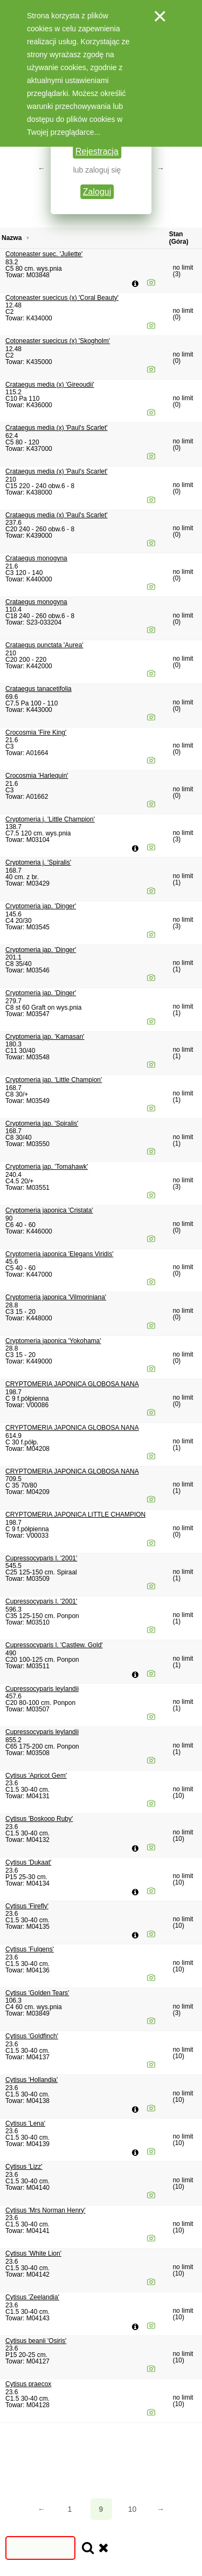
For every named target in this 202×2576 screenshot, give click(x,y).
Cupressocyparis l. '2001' (41, 1558)
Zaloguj (97, 191)
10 (132, 2509)
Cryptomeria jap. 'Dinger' (40, 906)
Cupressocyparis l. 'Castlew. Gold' (54, 1645)
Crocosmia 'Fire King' (35, 732)
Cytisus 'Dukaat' (28, 1862)
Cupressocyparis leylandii (42, 1689)
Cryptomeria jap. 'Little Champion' (53, 1080)
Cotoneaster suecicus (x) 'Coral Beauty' (62, 298)
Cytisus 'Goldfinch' (31, 2036)
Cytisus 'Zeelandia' (32, 2297)
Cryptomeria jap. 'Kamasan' (45, 1036)
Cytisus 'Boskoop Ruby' (39, 1819)
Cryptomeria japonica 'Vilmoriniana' (55, 1297)
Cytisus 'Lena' (25, 2123)
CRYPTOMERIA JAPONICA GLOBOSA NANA (72, 1384)
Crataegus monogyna (36, 558)
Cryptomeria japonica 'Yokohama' (53, 1341)
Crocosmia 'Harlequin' (36, 775)
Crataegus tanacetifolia (38, 689)
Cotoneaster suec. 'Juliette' (43, 254)
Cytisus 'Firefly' (26, 1906)
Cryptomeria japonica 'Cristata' (49, 1210)
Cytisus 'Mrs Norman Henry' (45, 2210)
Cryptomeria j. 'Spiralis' (38, 862)
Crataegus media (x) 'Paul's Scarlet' (56, 427)
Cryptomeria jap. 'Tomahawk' (46, 1166)
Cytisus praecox (28, 2384)
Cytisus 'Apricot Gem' (36, 1775)
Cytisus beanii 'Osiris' (35, 2341)
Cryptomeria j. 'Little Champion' (50, 819)
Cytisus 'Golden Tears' (37, 1993)
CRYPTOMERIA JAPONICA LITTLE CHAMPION (75, 1514)
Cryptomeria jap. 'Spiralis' (41, 1123)
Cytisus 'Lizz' (24, 2166)
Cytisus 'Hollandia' (31, 2080)
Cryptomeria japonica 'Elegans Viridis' (59, 1254)
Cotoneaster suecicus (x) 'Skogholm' (57, 341)
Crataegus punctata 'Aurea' (44, 645)
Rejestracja (97, 151)
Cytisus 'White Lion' (33, 2253)
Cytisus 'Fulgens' (29, 1949)
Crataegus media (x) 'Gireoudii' (49, 384)
